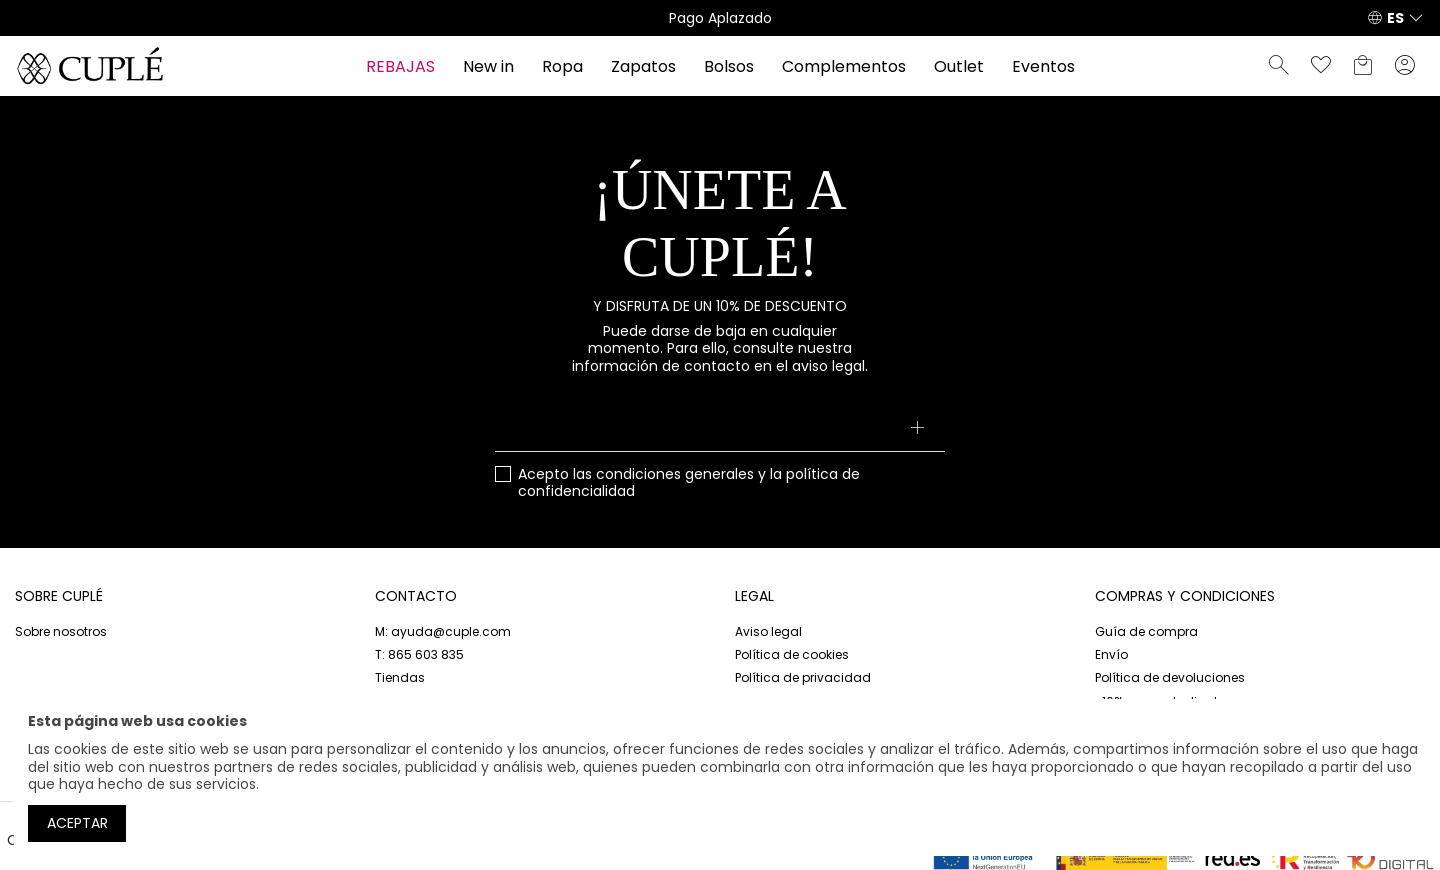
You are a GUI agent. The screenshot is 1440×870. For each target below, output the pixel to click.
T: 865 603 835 (419, 654)
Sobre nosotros (61, 631)
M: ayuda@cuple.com (443, 631)
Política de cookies (792, 654)
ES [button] (1395, 18)
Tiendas (400, 677)
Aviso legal (768, 631)
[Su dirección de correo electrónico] (720, 430)
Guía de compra (1146, 631)
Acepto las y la (689, 483)
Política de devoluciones (1170, 677)
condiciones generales (675, 474)
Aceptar (77, 823)
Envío (1111, 654)
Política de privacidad (803, 677)
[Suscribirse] (917, 430)
